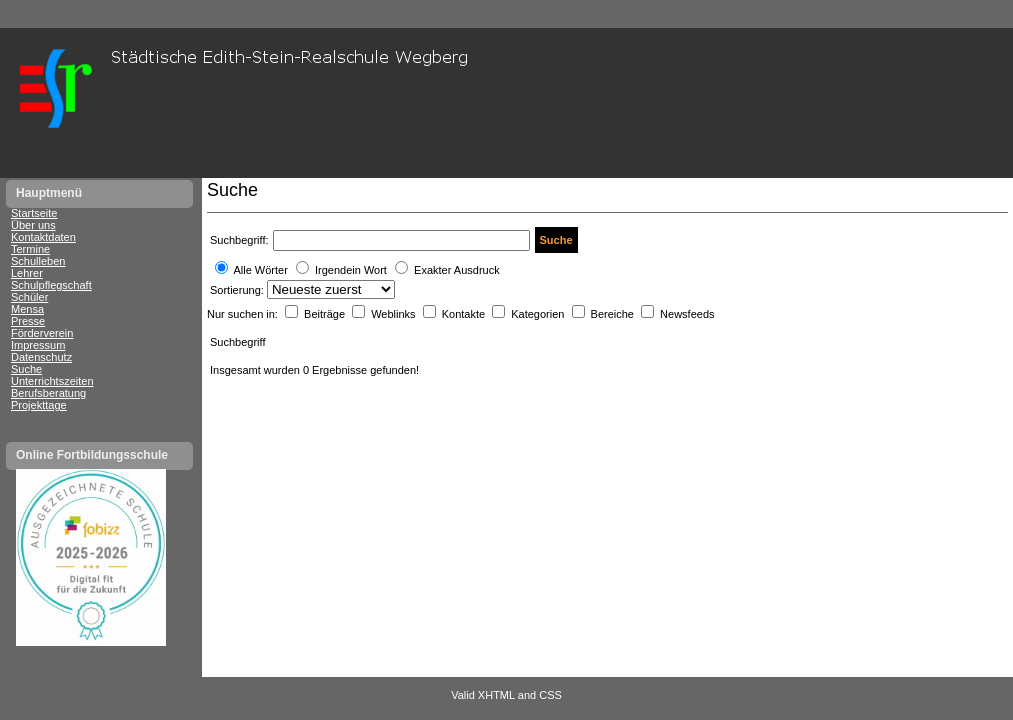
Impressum (38, 345)
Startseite (34, 213)
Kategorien (539, 314)
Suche (26, 369)
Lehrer (27, 273)
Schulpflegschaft (51, 285)
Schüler (29, 297)
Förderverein (42, 333)
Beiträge (326, 314)
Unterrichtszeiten (52, 381)
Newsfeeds (687, 314)
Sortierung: (238, 290)
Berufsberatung (48, 393)
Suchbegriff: (239, 240)
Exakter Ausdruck (457, 270)
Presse (28, 321)
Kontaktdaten (43, 237)
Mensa (27, 309)
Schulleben (38, 261)
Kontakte (465, 314)
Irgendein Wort (351, 270)
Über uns (33, 225)
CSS (550, 695)
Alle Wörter (260, 270)
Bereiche (614, 314)
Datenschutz (41, 357)
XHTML (496, 695)
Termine (30, 249)
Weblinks (394, 314)
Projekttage (39, 405)
